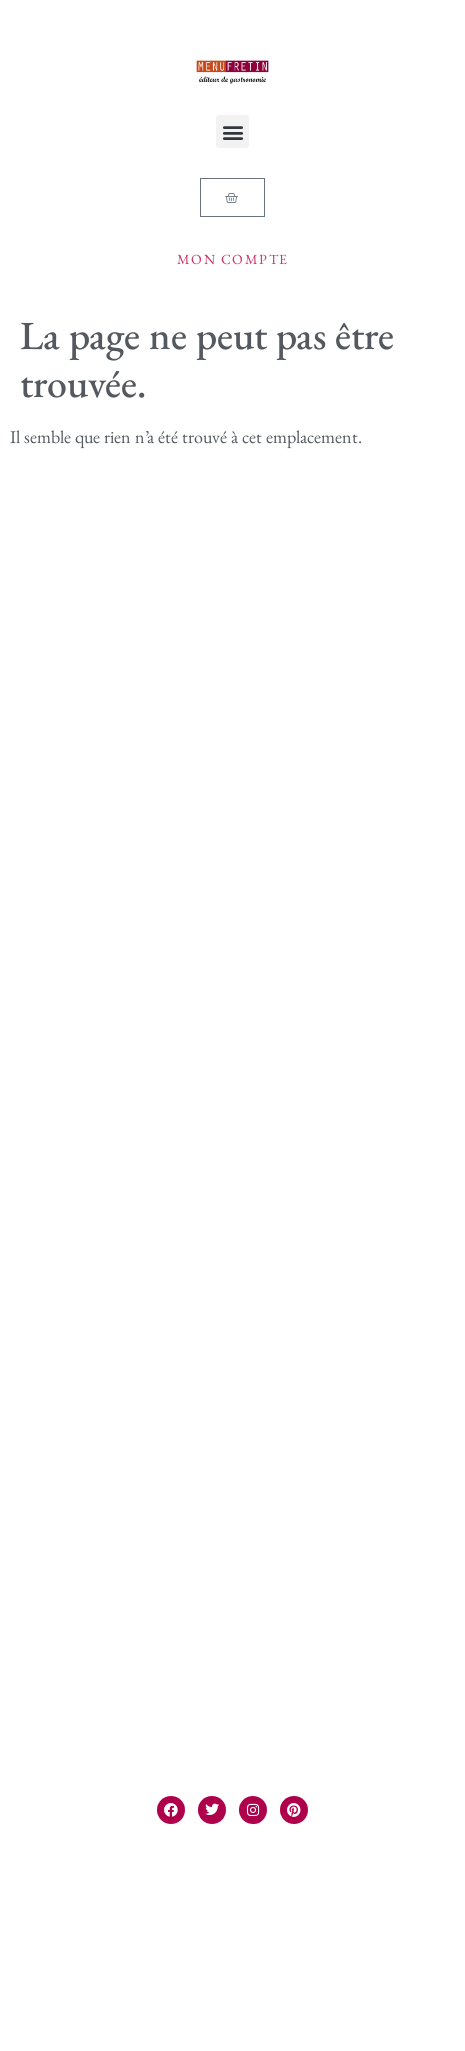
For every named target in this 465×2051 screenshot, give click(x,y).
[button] (232, 131)
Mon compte (233, 259)
